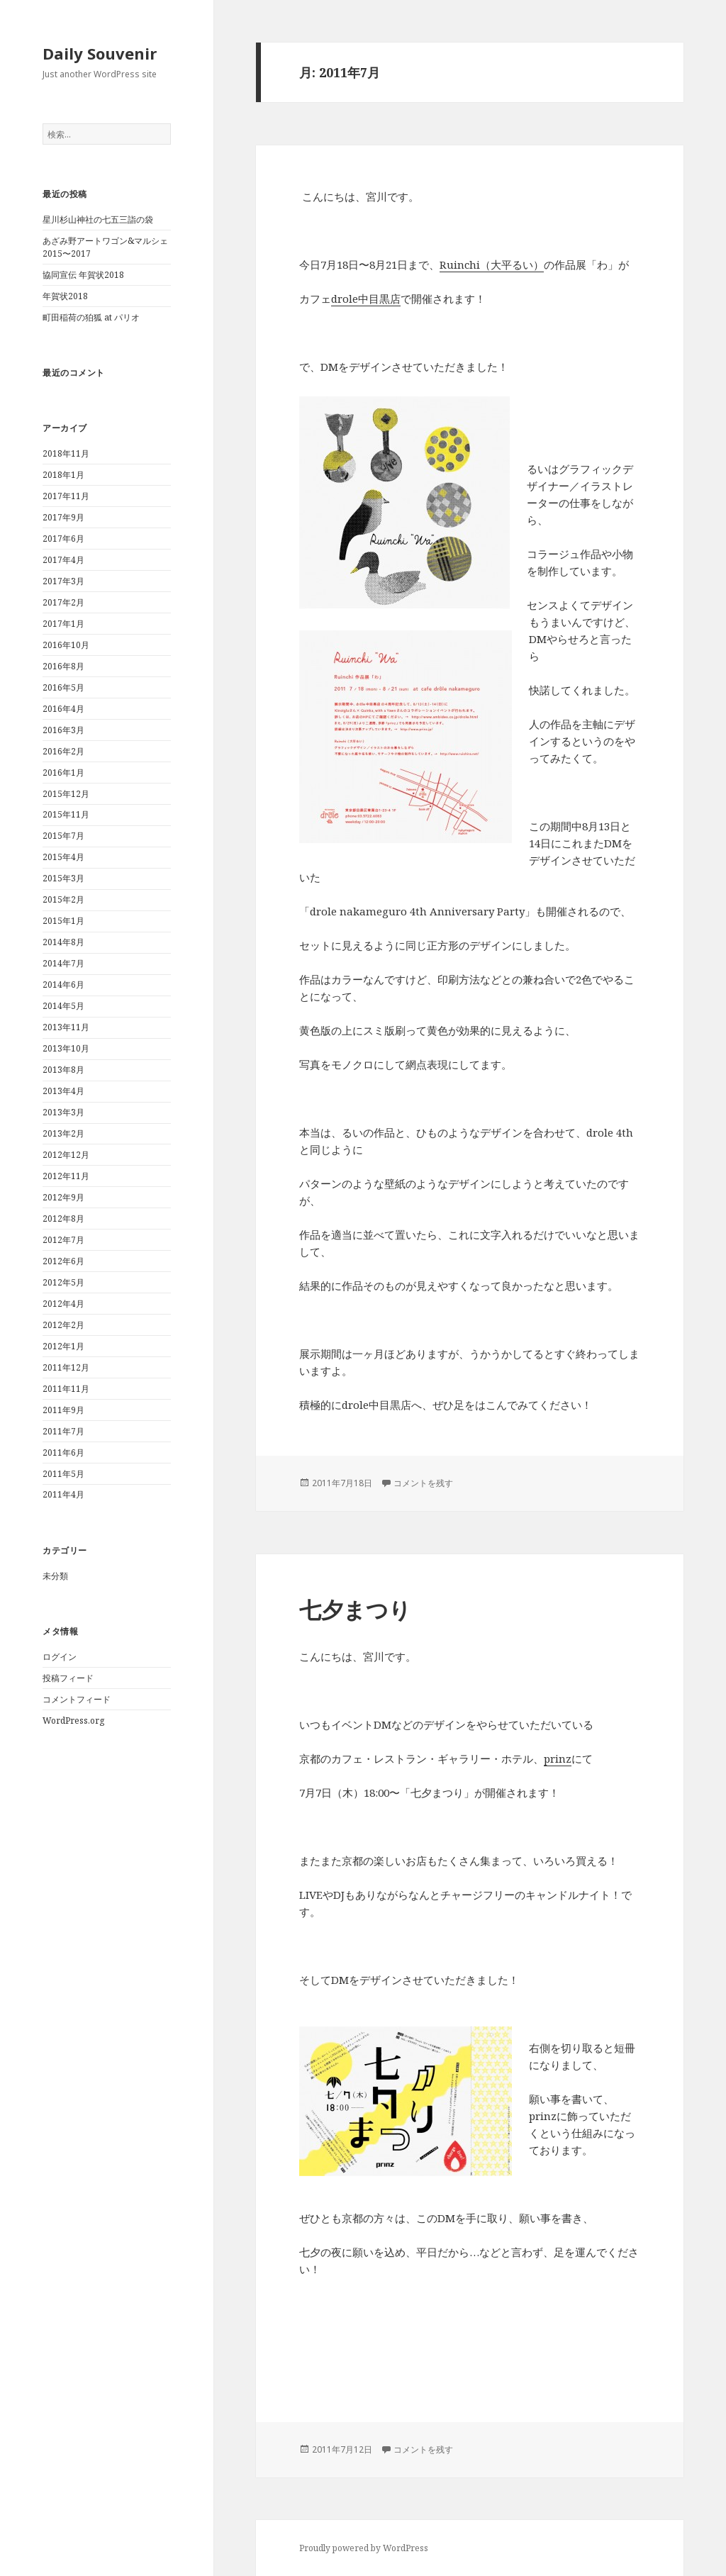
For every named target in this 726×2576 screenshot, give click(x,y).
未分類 (55, 1576)
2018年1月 (63, 475)
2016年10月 (66, 645)
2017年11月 (66, 496)
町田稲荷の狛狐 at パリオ (91, 317)
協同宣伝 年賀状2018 (83, 275)
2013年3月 (63, 1112)
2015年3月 (63, 878)
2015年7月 (63, 836)
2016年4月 (63, 709)
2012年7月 (63, 1240)
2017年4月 (63, 560)
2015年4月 (63, 857)
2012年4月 (63, 1304)
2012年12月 (66, 1155)
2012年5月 (63, 1282)
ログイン (60, 1657)
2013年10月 (66, 1048)
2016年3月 (63, 730)
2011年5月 (63, 1474)
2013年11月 (66, 1027)
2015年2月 (63, 899)
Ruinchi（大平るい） (492, 264)
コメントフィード (77, 1699)
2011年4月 (63, 1494)
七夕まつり (355, 1609)
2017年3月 (63, 581)
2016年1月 (63, 772)
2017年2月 (63, 602)
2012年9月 (63, 1197)
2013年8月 (63, 1070)
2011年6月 (63, 1452)
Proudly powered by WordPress (363, 2548)
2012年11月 (66, 1176)
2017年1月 (63, 624)
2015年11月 (66, 814)
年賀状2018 (65, 296)
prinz (557, 1758)
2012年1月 (63, 1346)
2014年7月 (63, 963)
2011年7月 (63, 1431)
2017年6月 (63, 539)
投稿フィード (68, 1678)
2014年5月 (63, 1006)
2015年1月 (63, 921)
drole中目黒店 (366, 298)
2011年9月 (63, 1410)
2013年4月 (63, 1091)
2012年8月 (63, 1218)
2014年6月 (63, 984)
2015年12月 (66, 794)
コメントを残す (423, 1483)
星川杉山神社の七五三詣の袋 (98, 219)
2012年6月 (63, 1261)
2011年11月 (66, 1389)
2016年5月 (63, 687)
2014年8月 (63, 942)
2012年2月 (63, 1325)
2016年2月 (63, 751)
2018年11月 (66, 453)
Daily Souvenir (100, 53)
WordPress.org (73, 1720)
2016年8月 (63, 666)
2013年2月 (63, 1133)
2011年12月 (66, 1367)
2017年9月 (63, 517)
